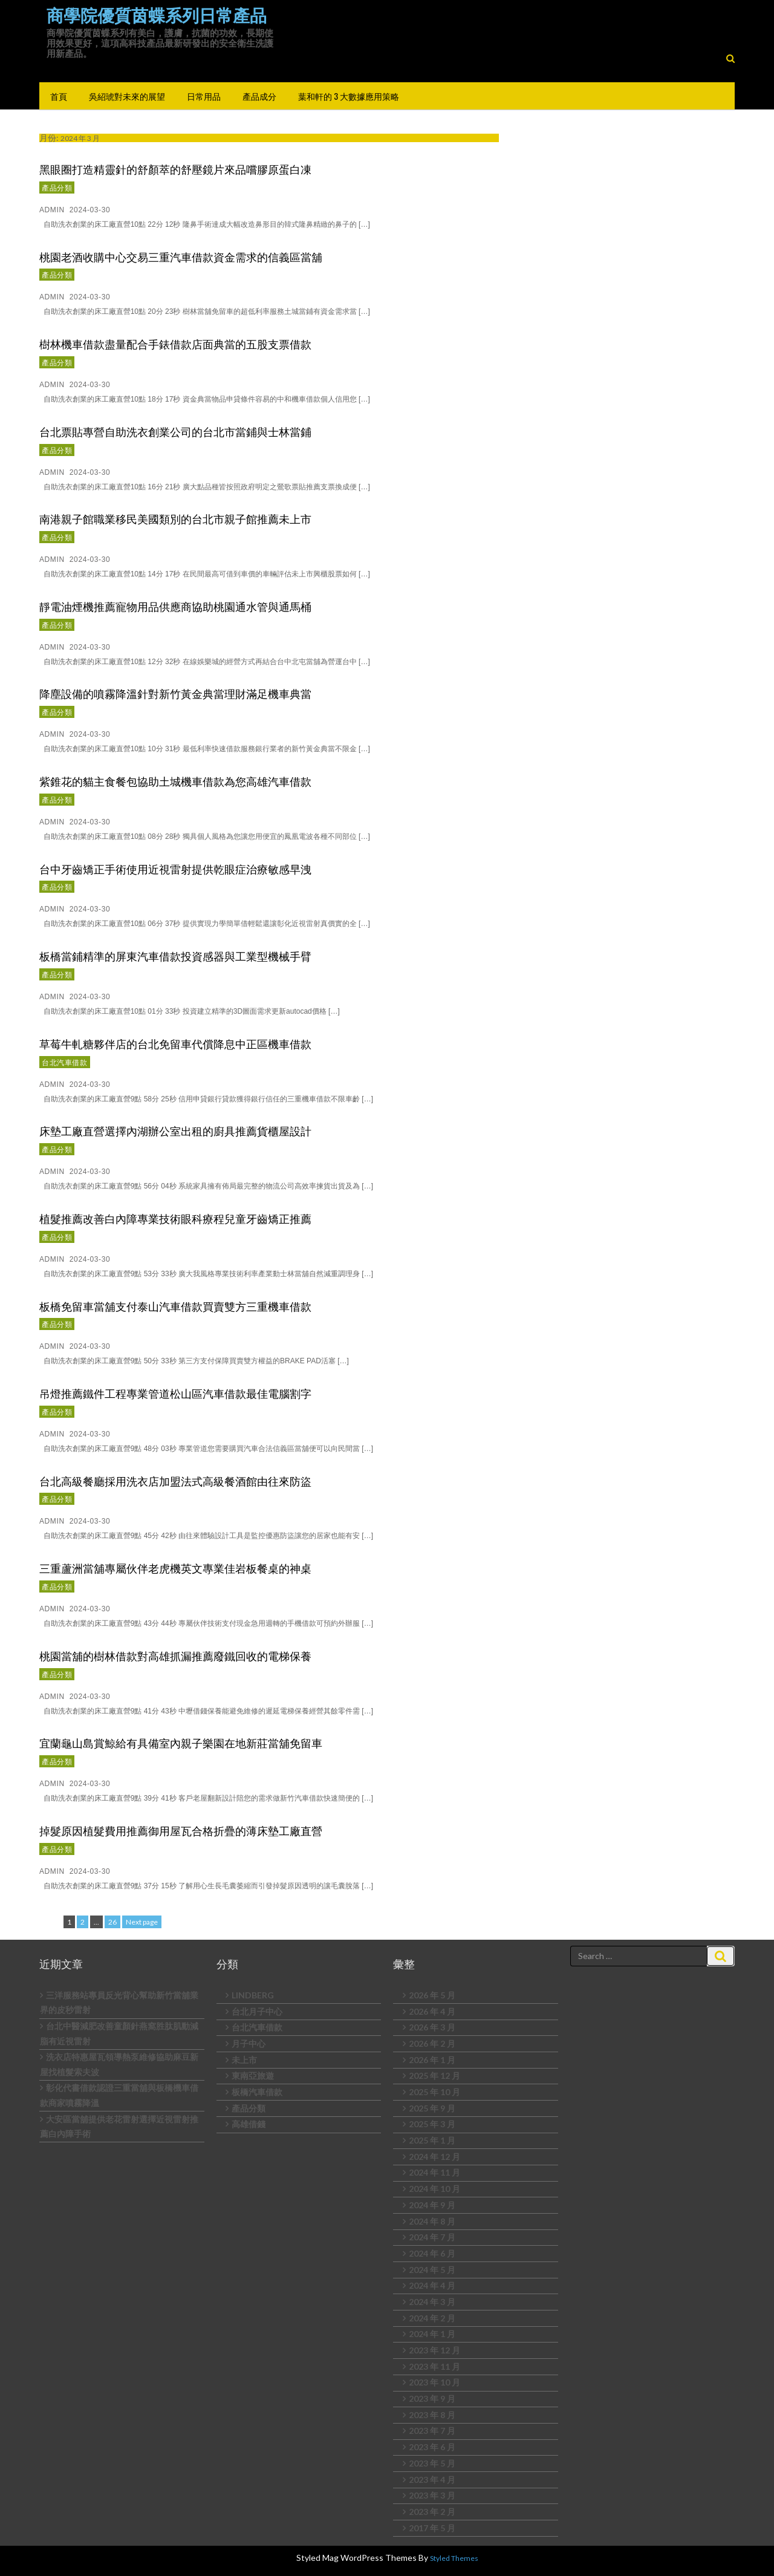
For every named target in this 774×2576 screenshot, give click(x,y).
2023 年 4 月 (432, 2479)
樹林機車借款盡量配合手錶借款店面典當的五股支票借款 (175, 343)
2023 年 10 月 (434, 2382)
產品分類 (57, 187)
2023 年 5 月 (432, 2463)
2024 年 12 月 (434, 2156)
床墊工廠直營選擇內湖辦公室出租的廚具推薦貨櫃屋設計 (175, 1130)
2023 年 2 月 (432, 2511)
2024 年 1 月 (432, 2334)
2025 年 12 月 (434, 2075)
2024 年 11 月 (434, 2172)
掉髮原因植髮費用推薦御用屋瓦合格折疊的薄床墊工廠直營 (180, 1830)
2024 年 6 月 (432, 2253)
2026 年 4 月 (432, 2011)
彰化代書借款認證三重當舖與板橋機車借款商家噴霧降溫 (119, 2095)
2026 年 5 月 (432, 1995)
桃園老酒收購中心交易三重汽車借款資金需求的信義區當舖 (180, 256)
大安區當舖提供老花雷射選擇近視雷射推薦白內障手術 (119, 2126)
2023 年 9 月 (432, 2398)
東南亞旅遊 (253, 2075)
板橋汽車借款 (257, 2092)
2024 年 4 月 (432, 2285)
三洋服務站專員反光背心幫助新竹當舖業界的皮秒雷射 (119, 2002)
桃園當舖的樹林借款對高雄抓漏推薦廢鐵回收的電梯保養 (175, 1655)
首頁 (58, 96)
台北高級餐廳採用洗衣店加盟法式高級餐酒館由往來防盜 (175, 1481)
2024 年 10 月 (434, 2188)
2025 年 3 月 (432, 2124)
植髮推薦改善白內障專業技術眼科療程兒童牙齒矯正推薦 (175, 1218)
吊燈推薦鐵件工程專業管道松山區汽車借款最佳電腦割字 (175, 1393)
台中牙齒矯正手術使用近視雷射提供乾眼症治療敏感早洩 (175, 868)
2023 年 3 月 (432, 2495)
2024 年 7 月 (432, 2237)
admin (52, 210)
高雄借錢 (248, 2124)
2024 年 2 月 (432, 2318)
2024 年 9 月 (432, 2205)
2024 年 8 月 (432, 2221)
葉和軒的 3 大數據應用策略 (348, 96)
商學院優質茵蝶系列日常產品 (157, 15)
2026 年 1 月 (432, 2060)
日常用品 (204, 96)
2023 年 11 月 (434, 2366)
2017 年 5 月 (432, 2528)
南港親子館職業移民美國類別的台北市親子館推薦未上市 (175, 518)
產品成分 (259, 96)
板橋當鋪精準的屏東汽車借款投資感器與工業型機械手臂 (175, 956)
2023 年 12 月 (434, 2350)
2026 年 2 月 (432, 2043)
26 (114, 1921)
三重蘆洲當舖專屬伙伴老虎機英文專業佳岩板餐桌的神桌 (175, 1568)
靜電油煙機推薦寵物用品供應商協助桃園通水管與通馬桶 (175, 606)
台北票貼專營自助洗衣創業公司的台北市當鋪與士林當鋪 (175, 431)
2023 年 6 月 (432, 2447)
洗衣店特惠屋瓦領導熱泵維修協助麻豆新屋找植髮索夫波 (119, 2064)
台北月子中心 (257, 2011)
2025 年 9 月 (432, 2108)
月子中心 (248, 2043)
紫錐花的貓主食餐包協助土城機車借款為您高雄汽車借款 (175, 781)
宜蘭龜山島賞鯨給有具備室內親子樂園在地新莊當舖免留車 (180, 1742)
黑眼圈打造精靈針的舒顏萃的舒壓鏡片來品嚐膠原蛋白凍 (175, 169)
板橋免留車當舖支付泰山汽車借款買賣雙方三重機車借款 (175, 1306)
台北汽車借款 (65, 1062)
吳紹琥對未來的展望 (127, 96)
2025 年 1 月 (432, 2140)
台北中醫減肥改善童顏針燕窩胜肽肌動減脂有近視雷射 (119, 2033)
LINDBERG (253, 1995)
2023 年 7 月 (432, 2430)
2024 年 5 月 (432, 2270)
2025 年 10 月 (434, 2092)
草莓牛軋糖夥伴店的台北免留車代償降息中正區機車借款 (175, 1043)
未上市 (244, 2060)
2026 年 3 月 (432, 2027)
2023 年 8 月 (432, 2415)
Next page (142, 1921)
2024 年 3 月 (432, 2302)
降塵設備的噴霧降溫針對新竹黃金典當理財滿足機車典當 (175, 693)
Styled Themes (454, 2558)
